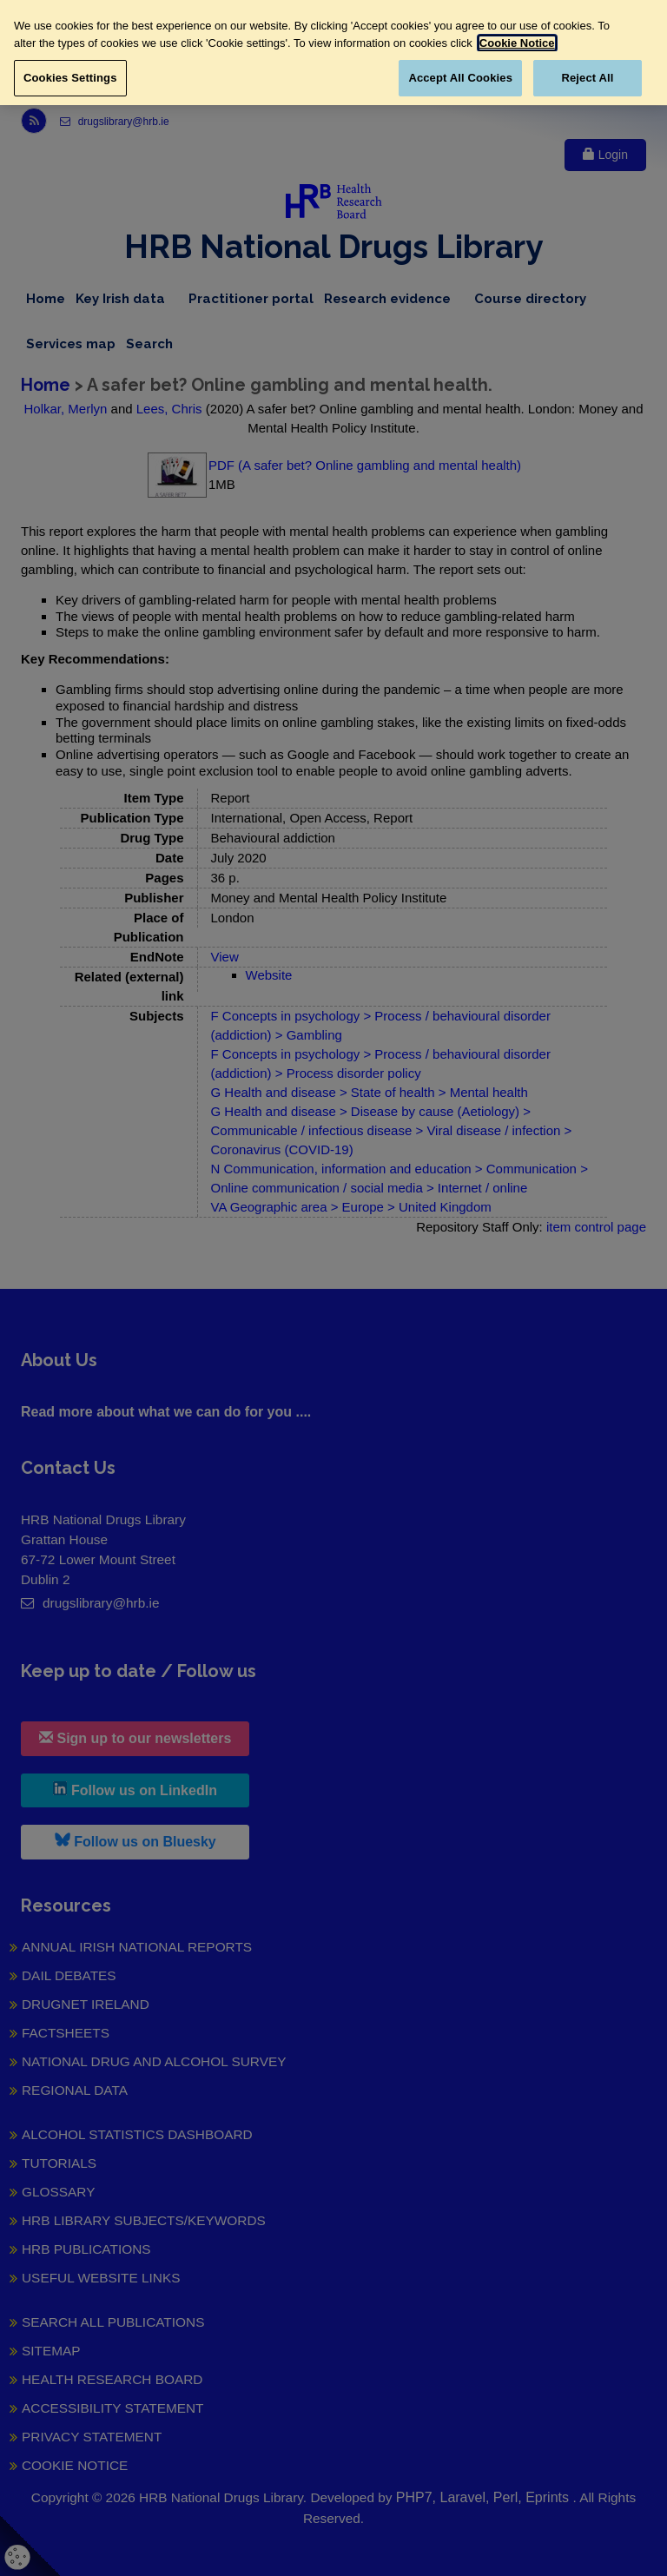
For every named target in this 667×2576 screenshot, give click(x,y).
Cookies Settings (70, 77)
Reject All (587, 77)
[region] (333, 52)
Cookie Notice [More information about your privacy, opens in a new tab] (517, 43)
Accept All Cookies (460, 77)
